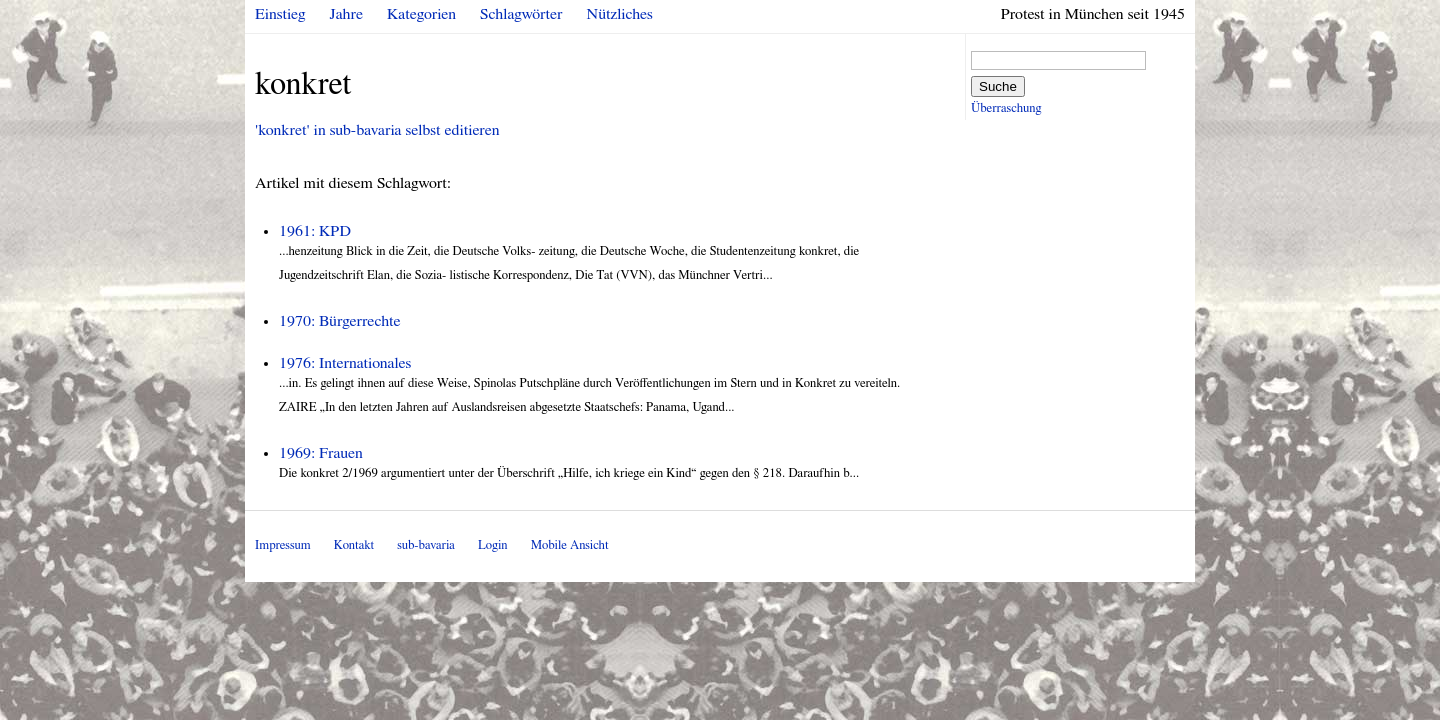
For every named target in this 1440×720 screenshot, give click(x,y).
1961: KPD (315, 231)
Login (493, 545)
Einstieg (280, 14)
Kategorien (421, 14)
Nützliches (620, 14)
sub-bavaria (425, 545)
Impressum (283, 545)
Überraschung (1006, 108)
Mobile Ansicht (570, 545)
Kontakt (354, 545)
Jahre (346, 14)
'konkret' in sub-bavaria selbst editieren (377, 130)
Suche (998, 86)
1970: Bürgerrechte (340, 321)
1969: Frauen (321, 453)
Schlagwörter (521, 14)
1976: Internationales (345, 363)
